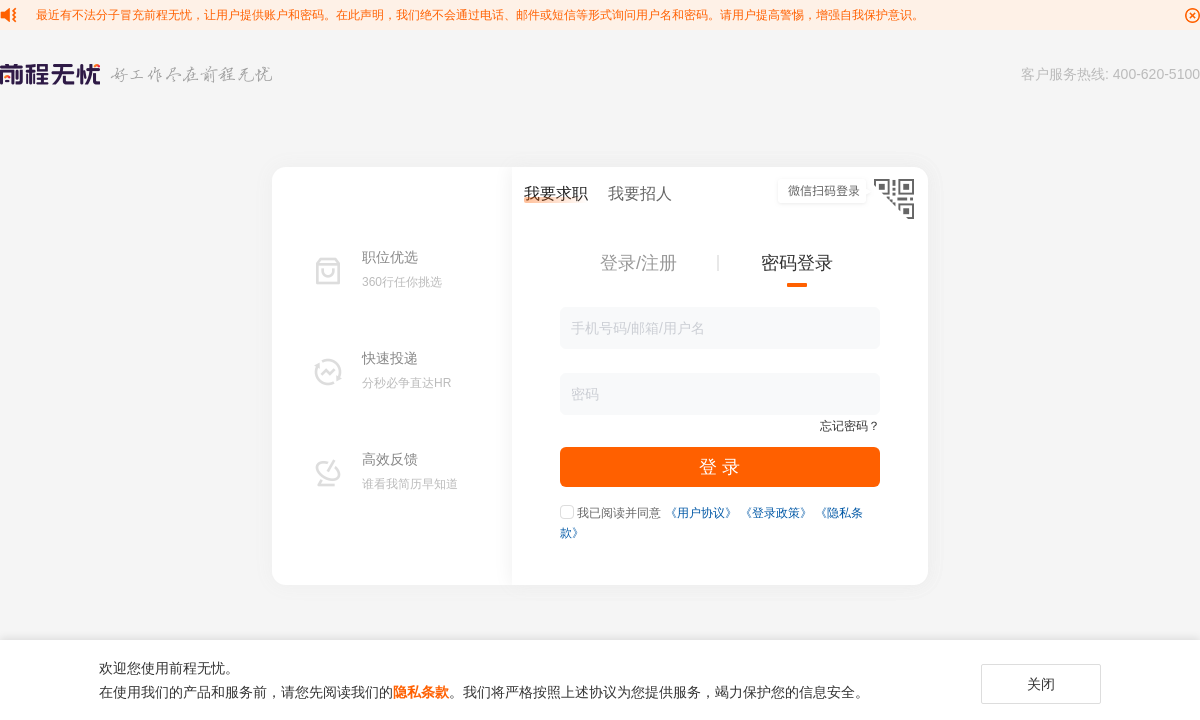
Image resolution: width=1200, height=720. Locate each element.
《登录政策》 (776, 513)
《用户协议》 (701, 513)
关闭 (1041, 684)
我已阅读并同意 (619, 513)
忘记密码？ (850, 426)
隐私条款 (421, 692)
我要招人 (640, 193)
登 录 (719, 467)
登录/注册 (638, 263)
